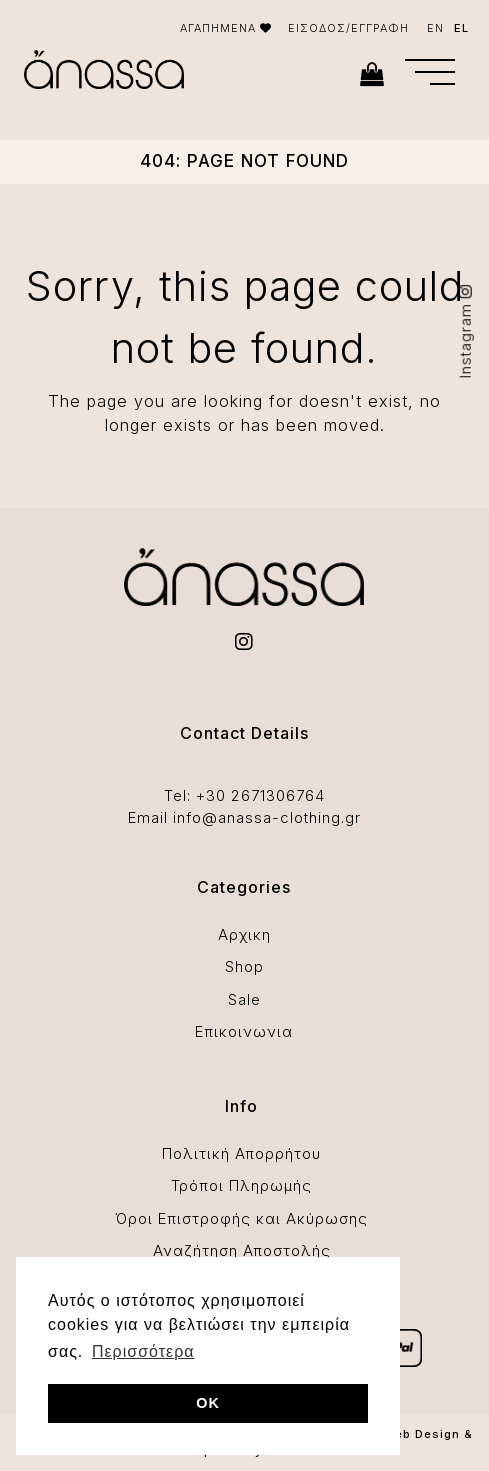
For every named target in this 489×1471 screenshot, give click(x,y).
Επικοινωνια (244, 1031)
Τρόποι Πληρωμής (241, 1185)
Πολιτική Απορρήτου (241, 1153)
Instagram (465, 331)
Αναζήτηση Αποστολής (242, 1250)
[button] (430, 72)
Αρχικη (244, 934)
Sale (244, 999)
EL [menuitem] (461, 28)
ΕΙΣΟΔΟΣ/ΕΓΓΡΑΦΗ (348, 28)
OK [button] (208, 1403)
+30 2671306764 (260, 795)
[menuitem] (435, 28)
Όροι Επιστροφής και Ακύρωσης (241, 1218)
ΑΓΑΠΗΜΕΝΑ (226, 28)
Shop (244, 966)
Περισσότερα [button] (143, 1351)
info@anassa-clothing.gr (267, 817)
